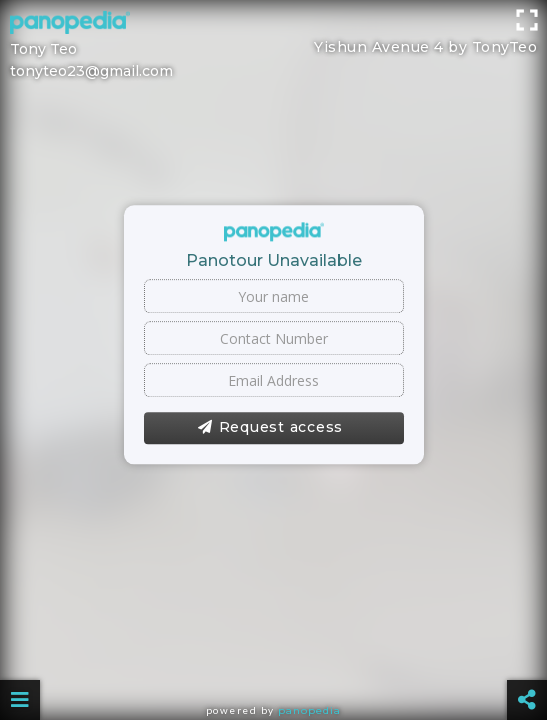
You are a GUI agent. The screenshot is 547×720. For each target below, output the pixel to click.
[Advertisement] (273, 45)
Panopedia (309, 710)
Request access (270, 428)
